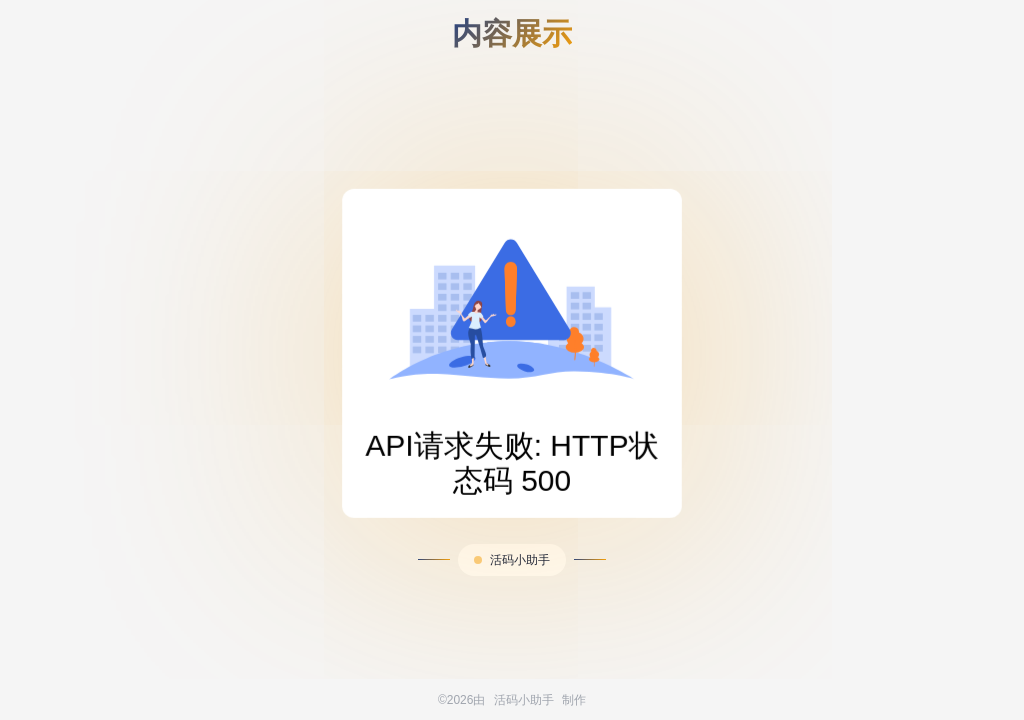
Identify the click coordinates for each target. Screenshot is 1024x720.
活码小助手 (520, 560)
